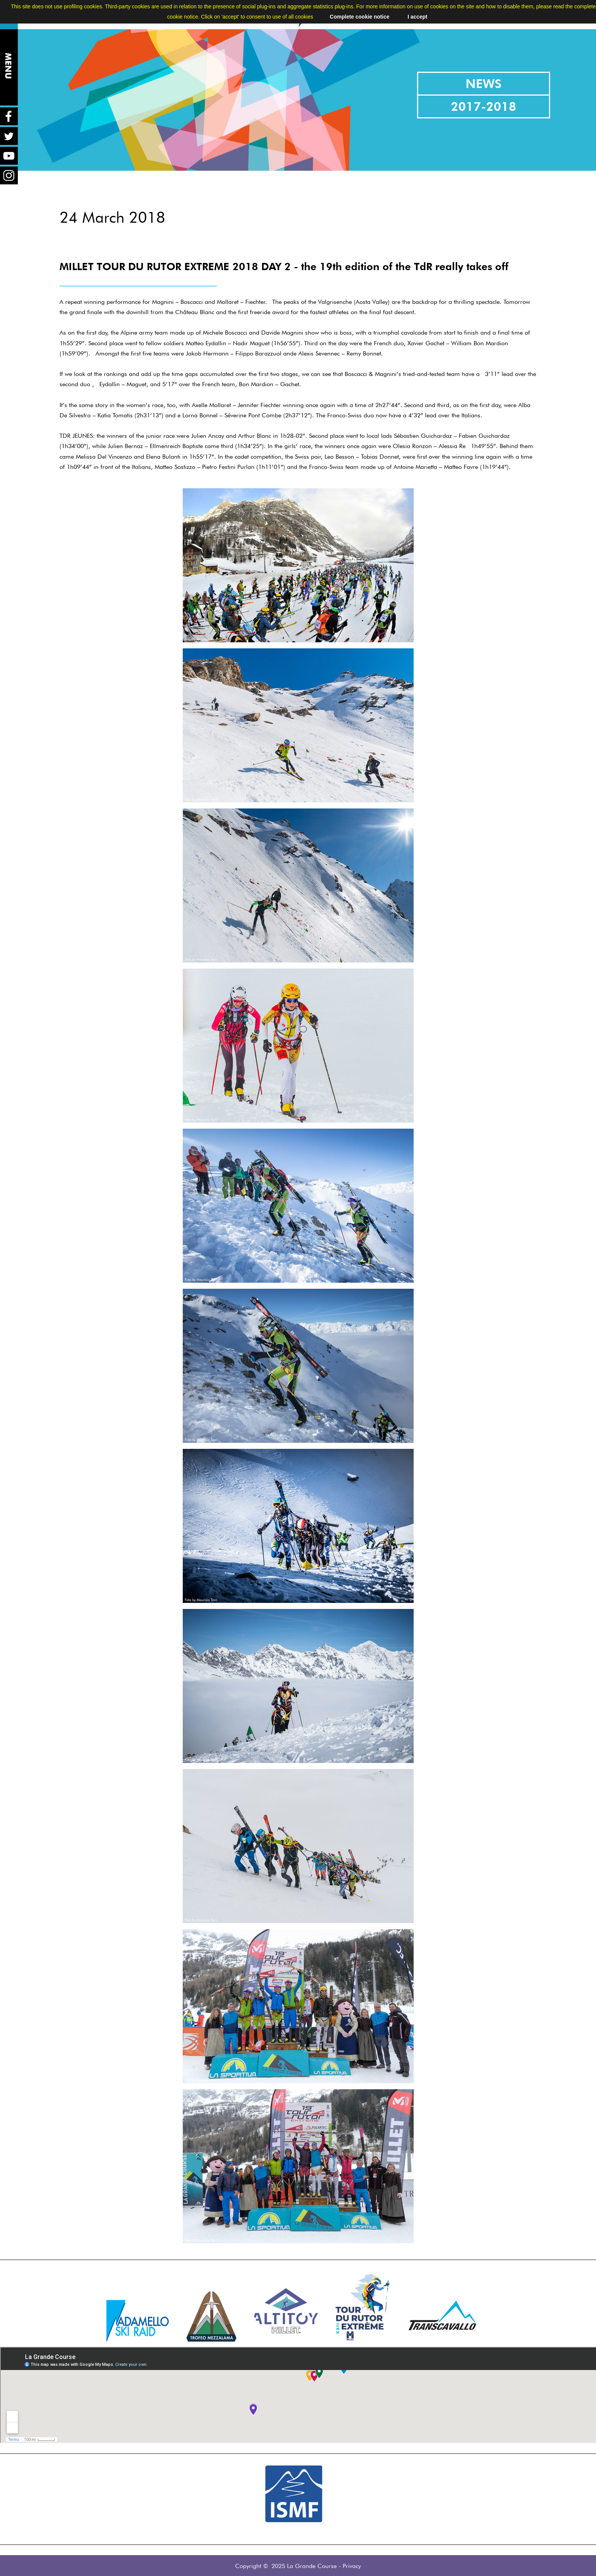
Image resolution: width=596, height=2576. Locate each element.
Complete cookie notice (359, 17)
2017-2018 (483, 106)
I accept (417, 17)
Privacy (352, 2566)
